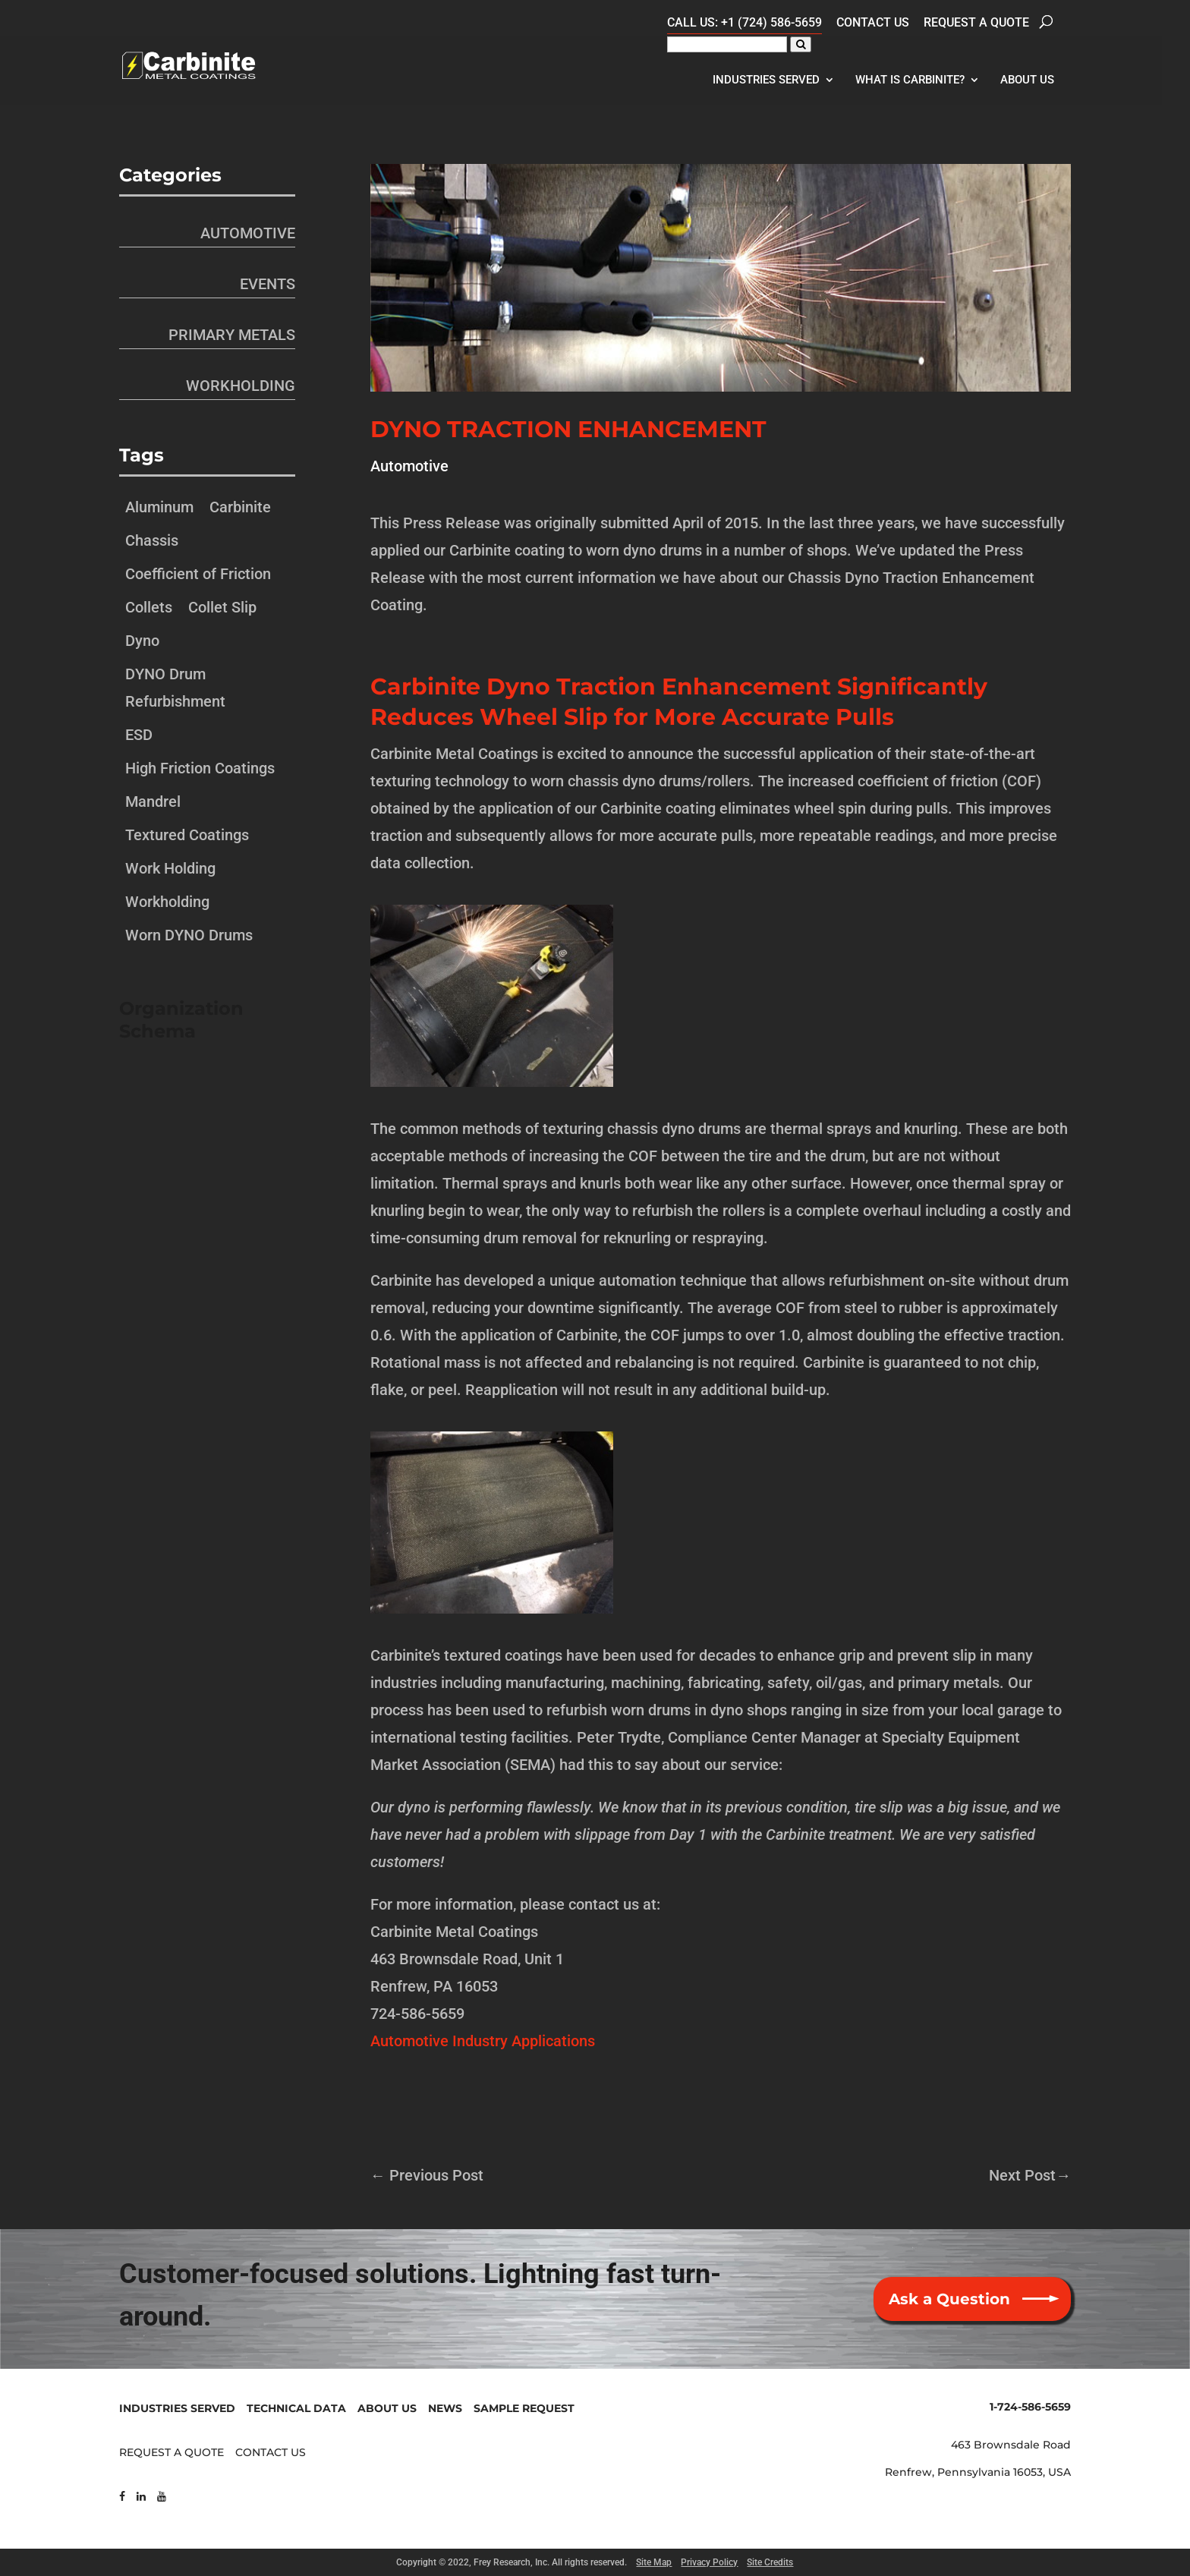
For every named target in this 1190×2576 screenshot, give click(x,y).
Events (267, 284)
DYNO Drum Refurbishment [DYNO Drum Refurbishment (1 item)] (175, 687)
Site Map (654, 2562)
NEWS (445, 2408)
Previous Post (426, 2175)
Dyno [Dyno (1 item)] (142, 640)
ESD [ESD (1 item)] (139, 735)
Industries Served (766, 80)
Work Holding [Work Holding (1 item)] (170, 868)
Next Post (1030, 2175)
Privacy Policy (709, 2562)
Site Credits (770, 2562)
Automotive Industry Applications (482, 2041)
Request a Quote (976, 22)
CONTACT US (270, 2452)
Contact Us (872, 22)
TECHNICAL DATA (296, 2408)
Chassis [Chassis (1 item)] (151, 540)
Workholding (240, 385)
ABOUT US (387, 2408)
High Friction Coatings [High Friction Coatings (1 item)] (200, 768)
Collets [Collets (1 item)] (148, 607)
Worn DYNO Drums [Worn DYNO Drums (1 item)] (189, 935)
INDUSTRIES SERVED (177, 2408)
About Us (1027, 80)
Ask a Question (949, 2299)
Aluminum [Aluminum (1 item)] (159, 507)
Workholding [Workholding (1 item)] (167, 902)
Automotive (409, 466)
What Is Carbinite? (910, 80)
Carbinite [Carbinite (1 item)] (240, 507)
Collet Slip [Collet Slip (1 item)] (222, 607)
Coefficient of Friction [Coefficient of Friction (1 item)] (198, 574)
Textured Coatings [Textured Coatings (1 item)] (187, 835)
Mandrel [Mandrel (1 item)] (153, 801)
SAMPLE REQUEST (524, 2408)
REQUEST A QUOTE (171, 2452)
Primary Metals (231, 335)
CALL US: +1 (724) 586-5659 (744, 22)
